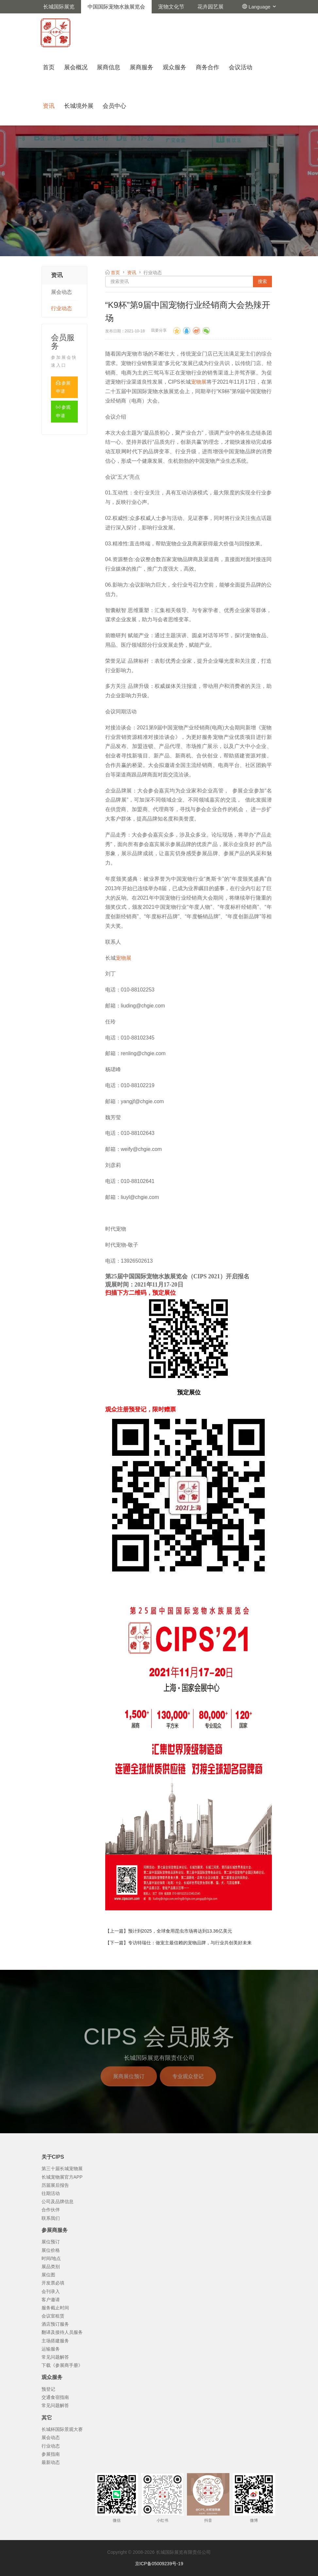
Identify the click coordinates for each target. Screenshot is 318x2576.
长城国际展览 (59, 6)
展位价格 (51, 2250)
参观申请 (63, 411)
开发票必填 (53, 2282)
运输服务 (51, 2349)
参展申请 (63, 387)
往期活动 (51, 2193)
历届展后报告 (55, 2185)
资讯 (49, 106)
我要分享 (159, 330)
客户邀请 (51, 2299)
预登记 (48, 2389)
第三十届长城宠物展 (62, 2168)
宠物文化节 (171, 6)
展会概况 (76, 67)
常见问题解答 (55, 2357)
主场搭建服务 (55, 2340)
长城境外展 (78, 106)
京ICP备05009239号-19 (159, 2563)
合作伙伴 (51, 2209)
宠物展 (199, 382)
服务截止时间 (55, 2307)
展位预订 (51, 2241)
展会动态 (61, 292)
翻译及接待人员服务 (62, 2332)
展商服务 (141, 67)
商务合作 (207, 67)
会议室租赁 (53, 2315)
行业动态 (61, 308)
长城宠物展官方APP (62, 2177)
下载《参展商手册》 (62, 2365)
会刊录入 (51, 2291)
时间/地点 (51, 2258)
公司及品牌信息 (58, 2201)
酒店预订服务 (55, 2324)
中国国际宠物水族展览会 (116, 6)
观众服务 (174, 67)
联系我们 (51, 2218)
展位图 (48, 2274)
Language (263, 6)
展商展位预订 (128, 2085)
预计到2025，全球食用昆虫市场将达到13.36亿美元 (180, 1931)
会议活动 (240, 67)
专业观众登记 (188, 2085)
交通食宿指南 (55, 2397)
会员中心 (114, 106)
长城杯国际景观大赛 (62, 2429)
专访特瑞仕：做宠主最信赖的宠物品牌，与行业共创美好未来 (190, 1942)
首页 (49, 67)
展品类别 (51, 2266)
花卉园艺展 (210, 6)
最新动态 (51, 2462)
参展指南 (51, 2454)
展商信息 (108, 67)
